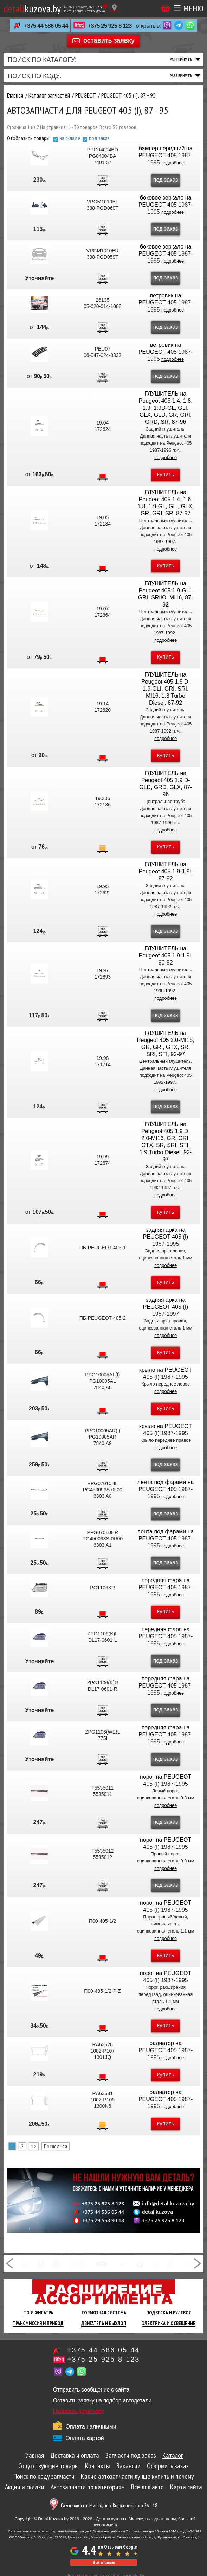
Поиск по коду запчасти (44, 2476)
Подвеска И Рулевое (168, 2313)
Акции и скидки (24, 2487)
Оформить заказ (168, 2465)
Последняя (55, 2146)
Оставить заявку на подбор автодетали (102, 2401)
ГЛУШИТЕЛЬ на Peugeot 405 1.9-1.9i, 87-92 (166, 871)
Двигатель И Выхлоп (103, 2323)
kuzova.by (32, 8)
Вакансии (128, 2465)
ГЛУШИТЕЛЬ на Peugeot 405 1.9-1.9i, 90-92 (166, 955)
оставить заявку (109, 40)
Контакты (97, 2465)
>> (33, 2146)
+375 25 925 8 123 (109, 26)
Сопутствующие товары (48, 2465)
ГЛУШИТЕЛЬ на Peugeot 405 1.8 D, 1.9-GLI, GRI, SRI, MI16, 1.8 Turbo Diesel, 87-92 (165, 689)
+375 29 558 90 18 (103, 2220)
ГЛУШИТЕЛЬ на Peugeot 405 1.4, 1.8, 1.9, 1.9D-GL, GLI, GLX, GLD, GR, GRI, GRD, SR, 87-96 (166, 408)
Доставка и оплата (74, 2455)
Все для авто (147, 2487)
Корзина (165, 8)
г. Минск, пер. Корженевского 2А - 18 (108, 2505)
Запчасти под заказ (130, 2455)
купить (165, 474)
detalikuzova (157, 2212)
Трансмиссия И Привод (38, 2323)
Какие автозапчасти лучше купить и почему (137, 2476)
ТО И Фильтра (38, 2313)
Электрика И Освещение (168, 2323)
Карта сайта (186, 2487)
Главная (34, 2455)
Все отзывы (104, 2562)
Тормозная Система (103, 2313)
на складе (69, 138)
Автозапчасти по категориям (88, 2487)
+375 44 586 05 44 (46, 26)
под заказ (99, 138)
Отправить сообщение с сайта (91, 2390)
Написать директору (78, 2411)
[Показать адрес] (114, 8)
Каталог (172, 2455)
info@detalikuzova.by (168, 2203)
